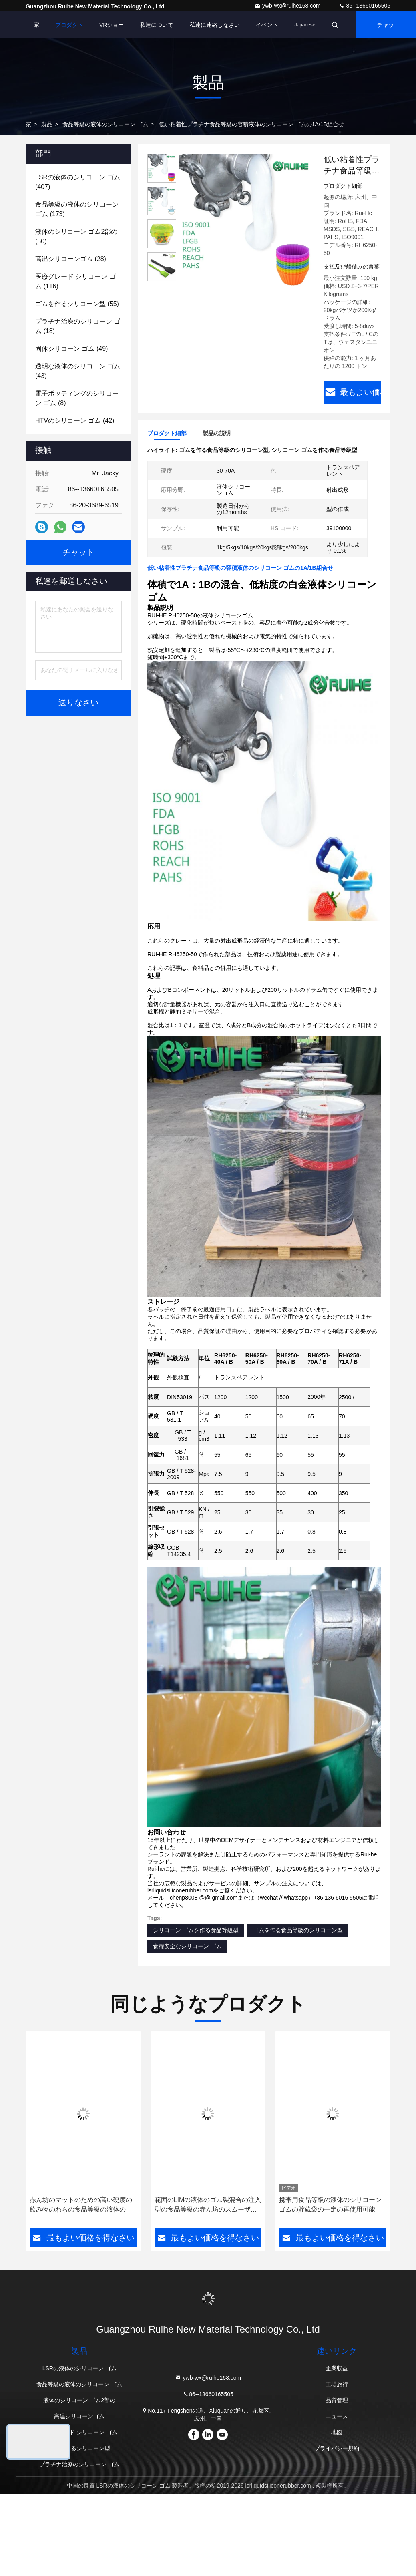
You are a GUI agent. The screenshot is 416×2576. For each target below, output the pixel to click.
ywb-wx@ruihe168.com (288, 5)
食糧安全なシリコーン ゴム (187, 1946)
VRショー (111, 25)
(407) (77, 182)
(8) (77, 398)
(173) (77, 209)
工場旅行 (337, 2384)
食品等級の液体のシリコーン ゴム (105, 124)
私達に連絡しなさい (214, 25)
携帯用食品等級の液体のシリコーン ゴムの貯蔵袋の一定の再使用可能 (330, 2204)
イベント (267, 25)
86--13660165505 (364, 5)
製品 (46, 124)
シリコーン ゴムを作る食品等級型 (196, 1929)
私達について (156, 25)
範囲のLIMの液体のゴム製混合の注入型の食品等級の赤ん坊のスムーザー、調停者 (208, 2205)
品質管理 (337, 2400)
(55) (77, 303)
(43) (77, 371)
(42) (74, 420)
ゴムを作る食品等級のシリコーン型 (298, 1929)
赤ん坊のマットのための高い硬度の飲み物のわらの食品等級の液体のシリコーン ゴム (81, 2205)
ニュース (337, 2416)
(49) (71, 348)
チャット (385, 30)
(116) (75, 281)
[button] (48, 2132)
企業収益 (337, 2368)
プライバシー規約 (336, 2448)
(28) (70, 258)
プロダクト (69, 25)
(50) (76, 236)
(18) (77, 326)
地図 (336, 2432)
